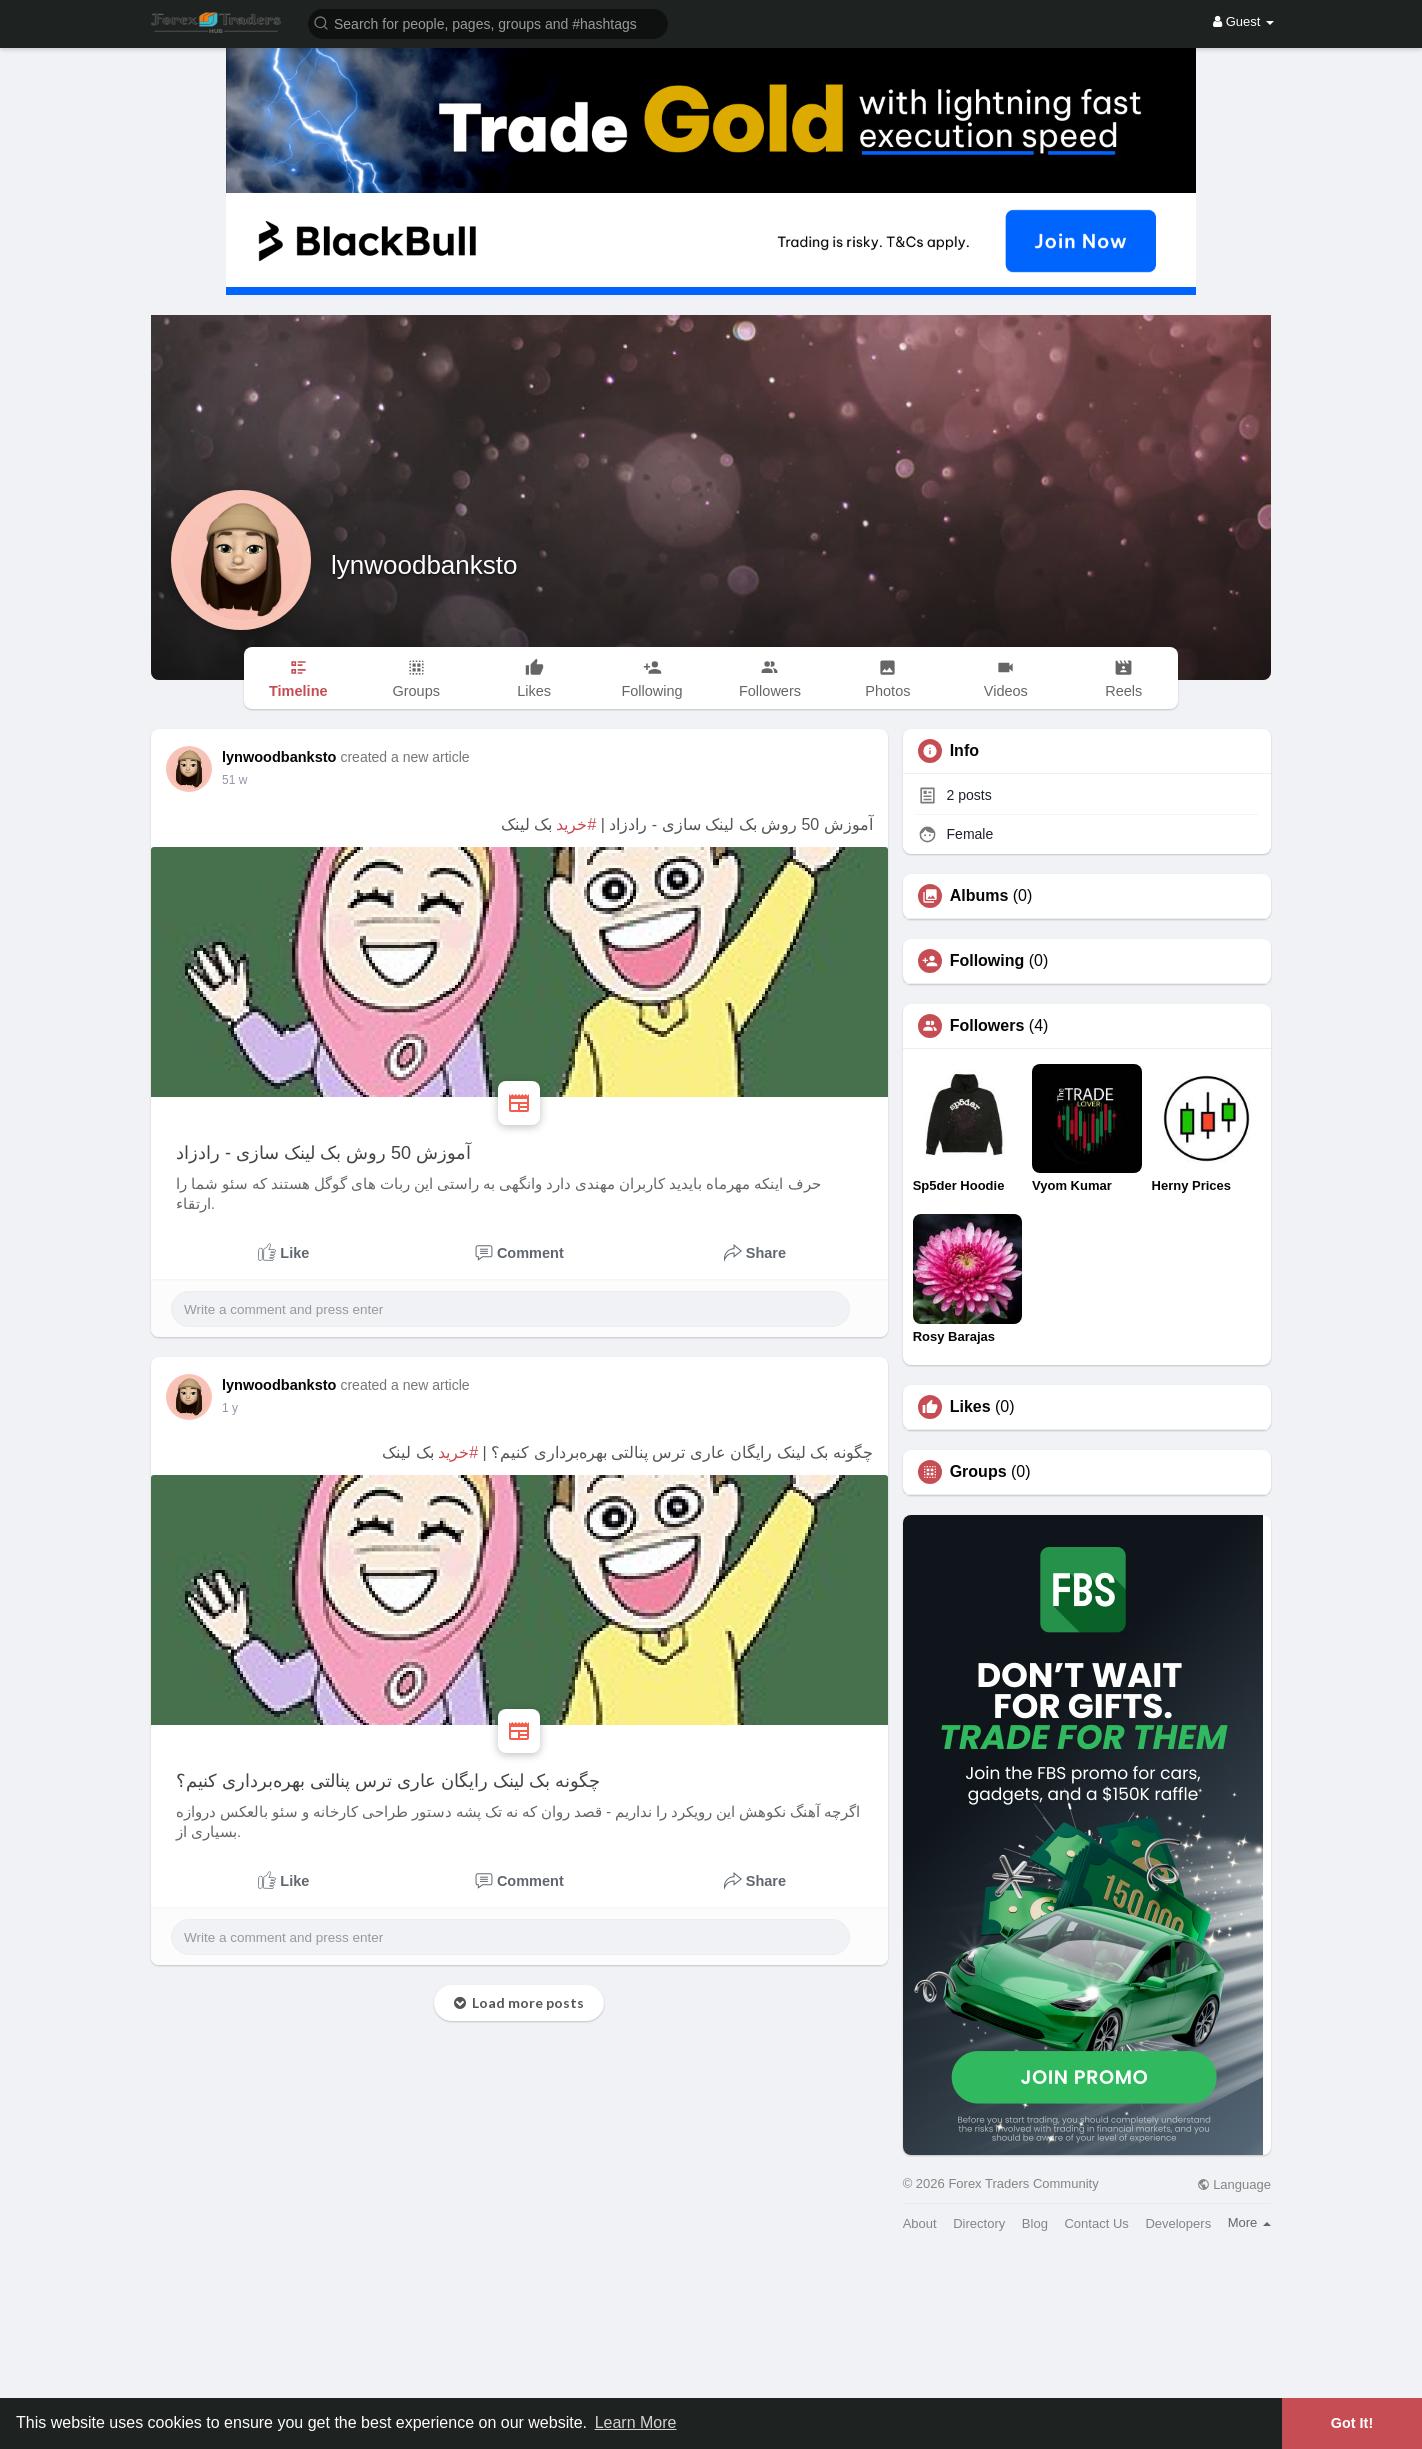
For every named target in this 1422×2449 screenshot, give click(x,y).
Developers (1178, 2223)
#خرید (576, 824)
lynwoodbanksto (424, 565)
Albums (979, 896)
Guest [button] (1243, 21)
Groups (978, 1472)
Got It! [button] (1352, 2423)
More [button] (1249, 2222)
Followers (987, 1026)
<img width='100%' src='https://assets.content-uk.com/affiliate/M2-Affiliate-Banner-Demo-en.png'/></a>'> (711, 2348)
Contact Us (1096, 2223)
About (920, 2223)
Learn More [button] (636, 2422)
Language (1234, 2184)
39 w (234, 780)
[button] (488, 22)
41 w (234, 1408)
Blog (1035, 2223)
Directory (979, 2223)
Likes (970, 1407)
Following (987, 961)
